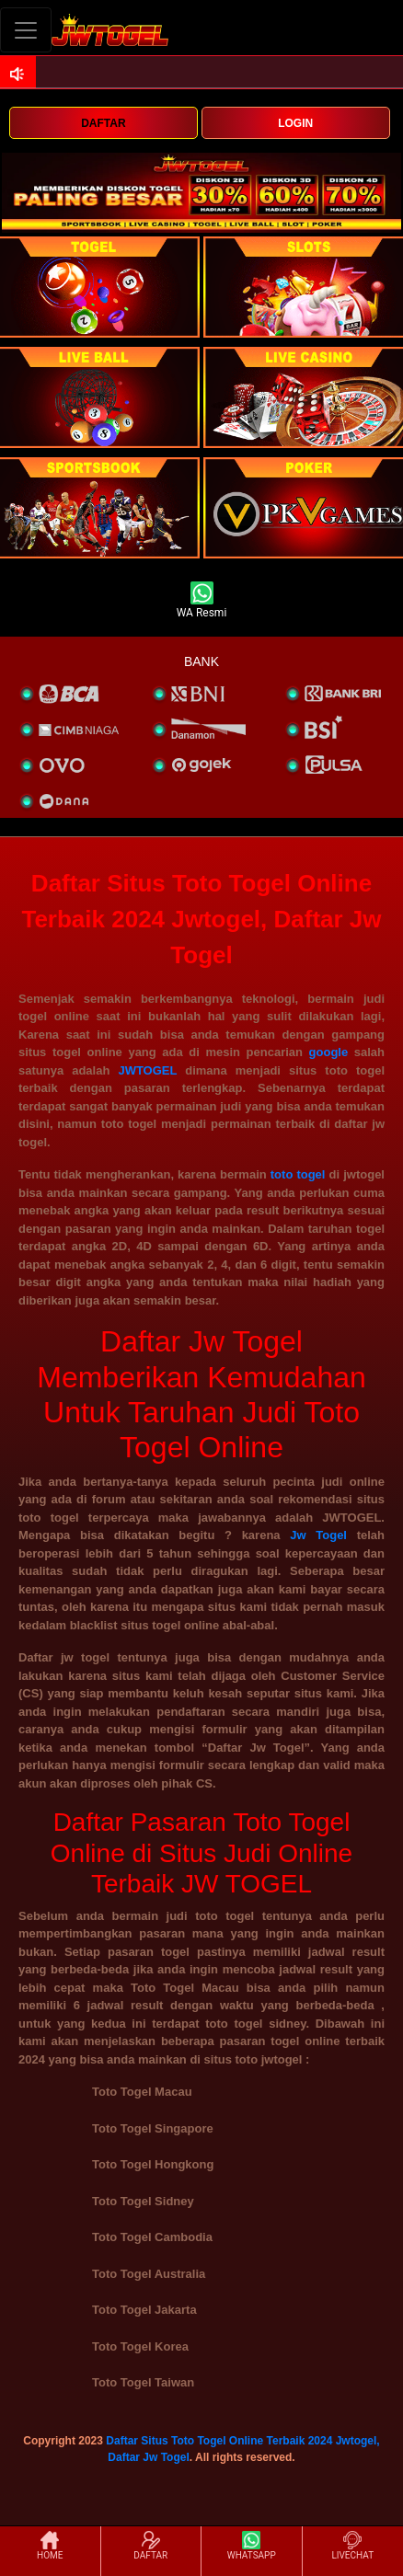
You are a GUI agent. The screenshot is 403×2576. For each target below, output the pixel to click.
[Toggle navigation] (26, 29)
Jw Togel (318, 1535)
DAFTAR (103, 123)
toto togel (298, 1174)
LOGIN (295, 123)
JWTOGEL (147, 1070)
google (329, 1052)
